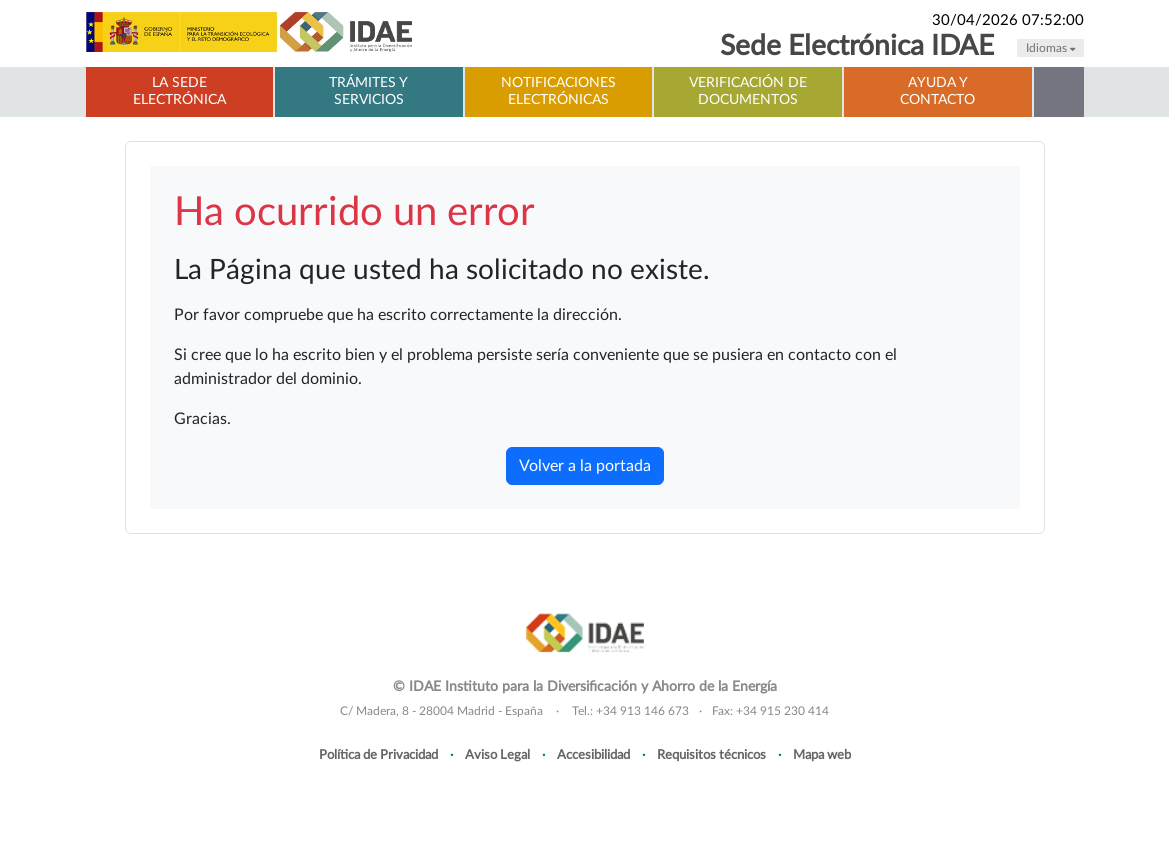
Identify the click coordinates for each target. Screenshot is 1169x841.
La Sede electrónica (179, 91)
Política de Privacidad (378, 755)
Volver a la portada (585, 466)
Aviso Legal (497, 755)
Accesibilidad (593, 755)
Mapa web (822, 755)
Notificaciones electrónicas (558, 91)
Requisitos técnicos (711, 755)
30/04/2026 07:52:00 (1008, 20)
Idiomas (1050, 48)
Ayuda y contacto (937, 91)
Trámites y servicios (368, 91)
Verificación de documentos (748, 91)
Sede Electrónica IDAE (857, 46)
